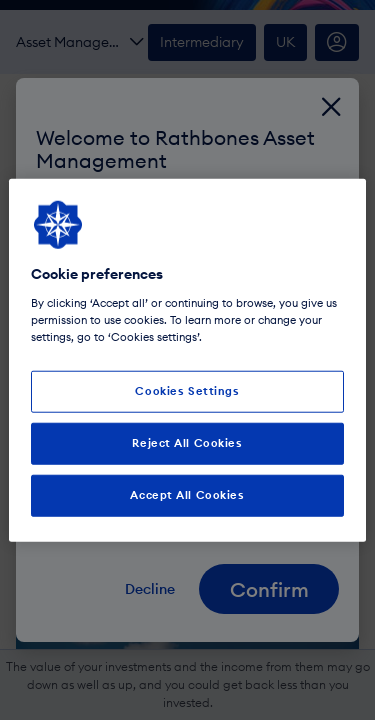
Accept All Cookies (187, 494)
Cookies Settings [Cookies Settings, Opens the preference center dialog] (187, 391)
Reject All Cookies (187, 442)
